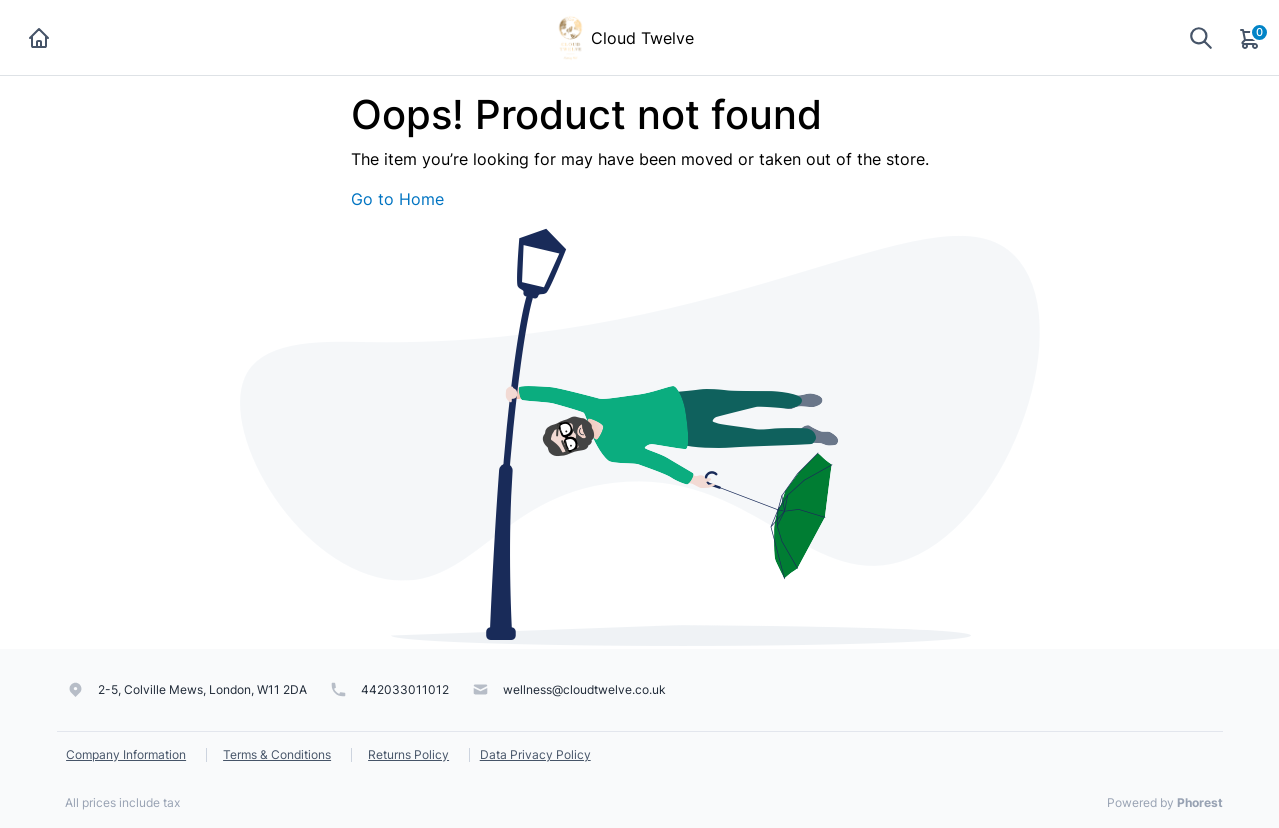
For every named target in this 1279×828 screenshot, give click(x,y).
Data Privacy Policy (535, 754)
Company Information (126, 754)
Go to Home (397, 199)
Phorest (1200, 802)
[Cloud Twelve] (570, 36)
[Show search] (1201, 37)
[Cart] (1251, 38)
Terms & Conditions (277, 754)
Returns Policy (408, 754)
